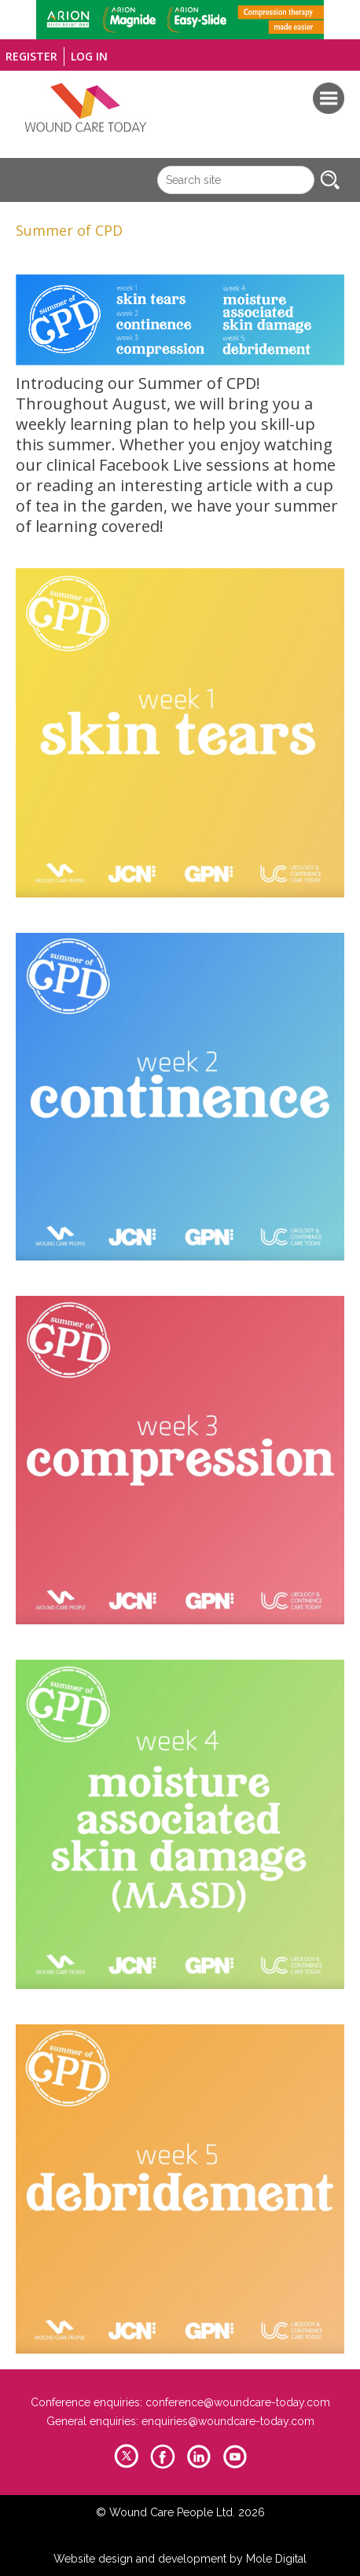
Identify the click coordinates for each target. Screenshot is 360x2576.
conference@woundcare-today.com (237, 2402)
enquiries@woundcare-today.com (227, 2421)
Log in (89, 56)
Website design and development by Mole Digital (180, 2558)
